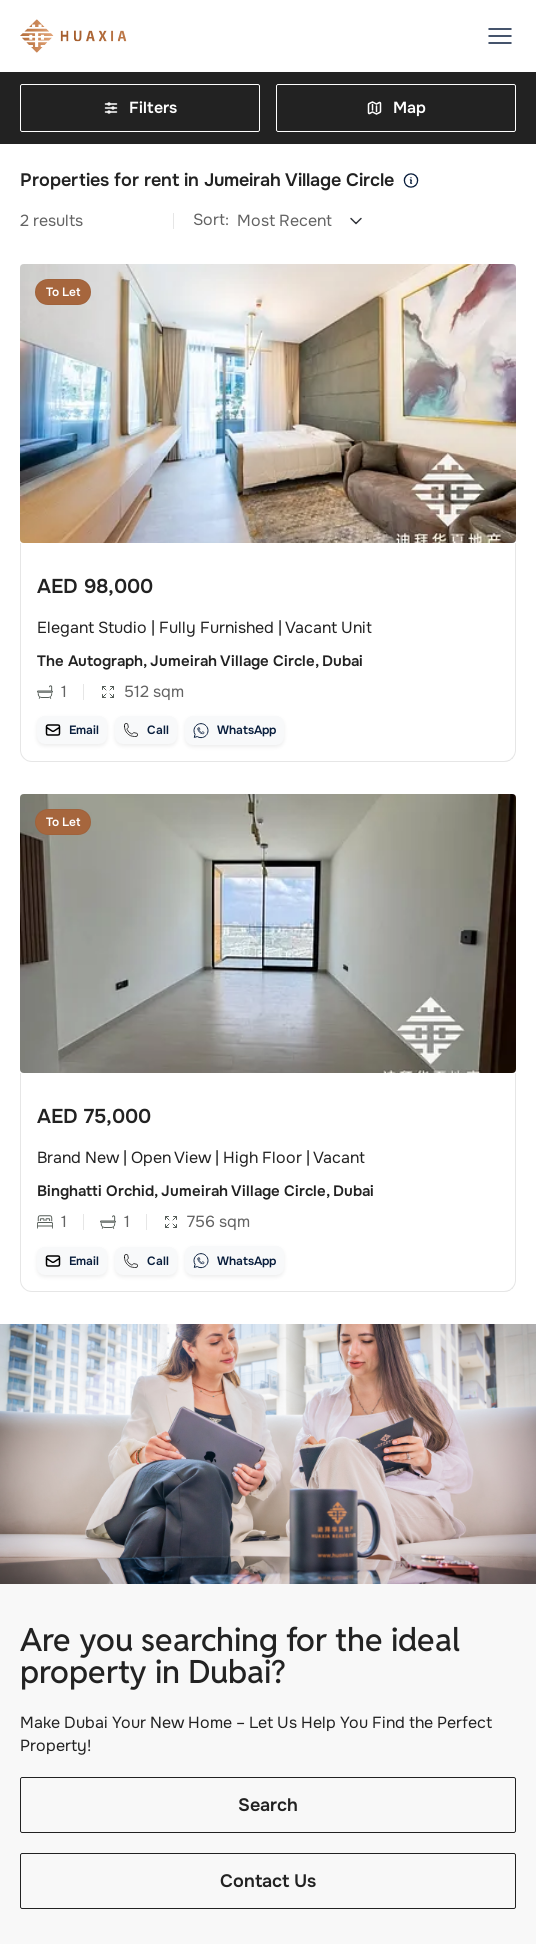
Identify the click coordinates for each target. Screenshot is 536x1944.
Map (396, 107)
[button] (500, 36)
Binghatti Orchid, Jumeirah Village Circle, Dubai (205, 1191)
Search (268, 1806)
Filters (140, 107)
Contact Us (268, 1882)
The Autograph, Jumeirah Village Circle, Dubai (200, 661)
